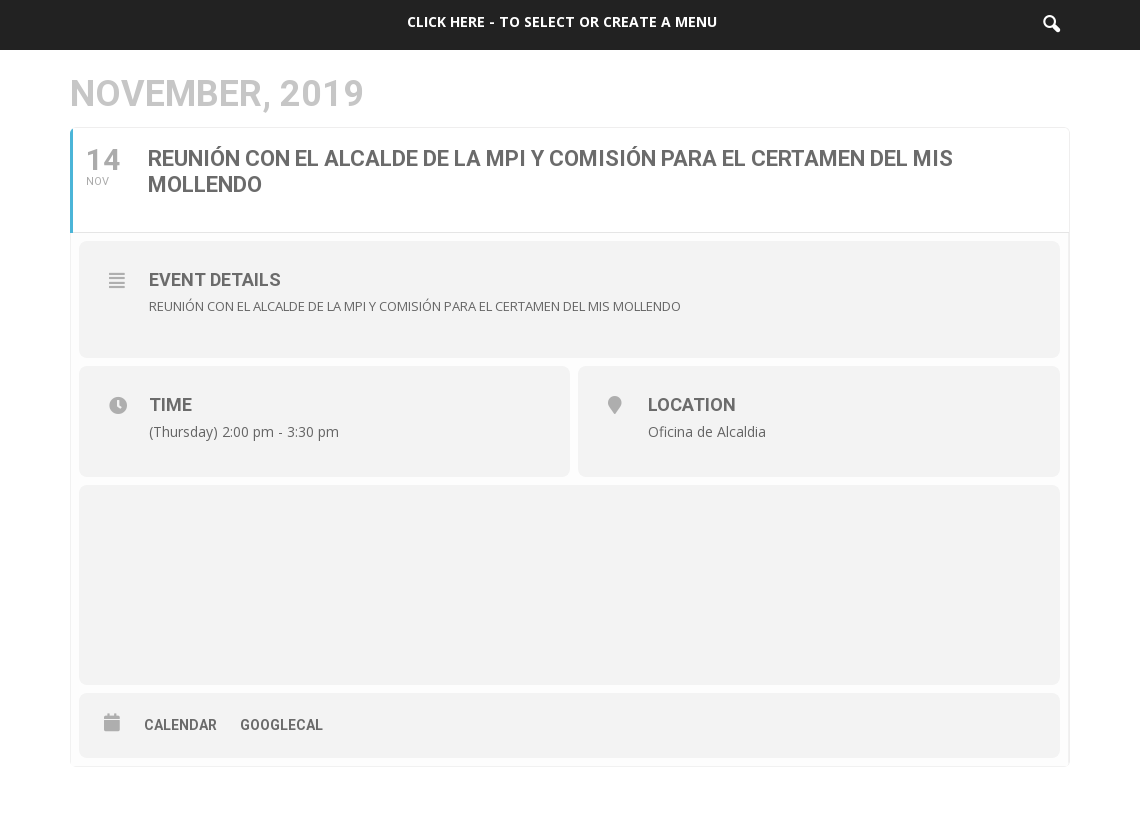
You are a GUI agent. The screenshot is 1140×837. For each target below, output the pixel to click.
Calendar (180, 725)
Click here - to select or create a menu (562, 21)
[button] (1051, 25)
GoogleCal (281, 725)
